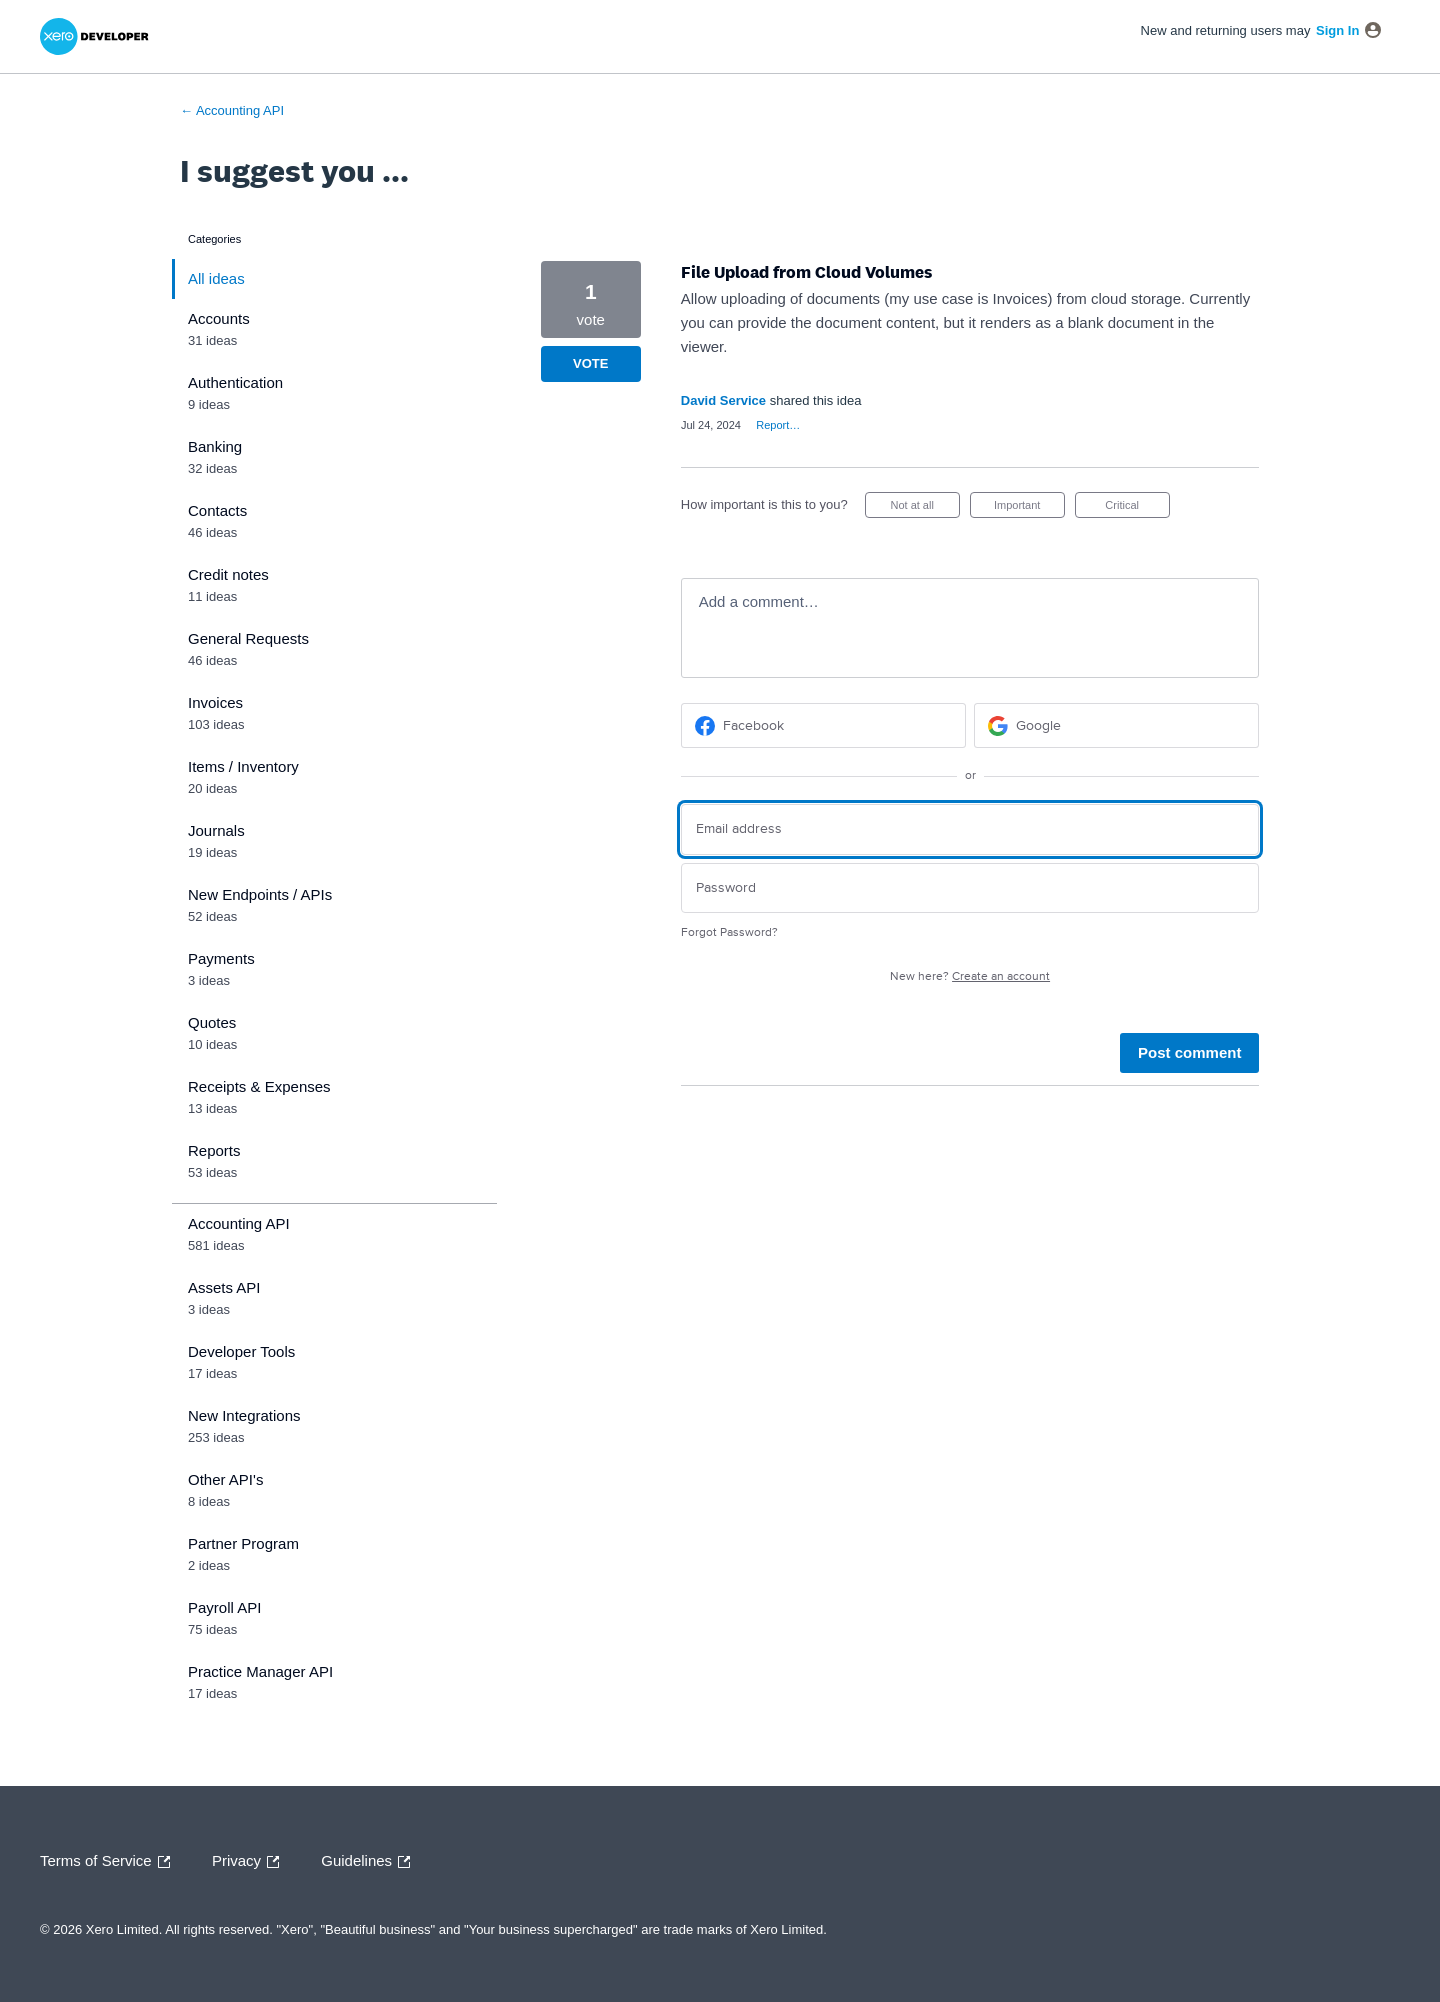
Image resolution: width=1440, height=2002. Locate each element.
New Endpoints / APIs (260, 894)
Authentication (235, 382)
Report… (778, 425)
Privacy (250, 1862)
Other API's (225, 1479)
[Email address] (970, 829)
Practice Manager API (260, 1671)
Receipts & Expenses (259, 1086)
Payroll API (224, 1607)
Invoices (215, 702)
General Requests (248, 638)
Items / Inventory (243, 766)
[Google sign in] (1116, 725)
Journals (216, 830)
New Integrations (244, 1415)
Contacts (217, 510)
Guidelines (370, 1862)
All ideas (216, 278)
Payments (221, 958)
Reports (214, 1150)
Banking (215, 446)
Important (1029, 508)
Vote (590, 363)
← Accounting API (232, 110)
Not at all (924, 508)
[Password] (970, 888)
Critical (1137, 508)
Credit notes (228, 574)
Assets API (224, 1287)
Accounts (219, 318)
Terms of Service (110, 1862)
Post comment (1189, 1052)
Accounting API (239, 1223)
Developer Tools (241, 1351)
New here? (970, 976)
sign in (1337, 30)
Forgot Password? (729, 932)
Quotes (212, 1022)
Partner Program (243, 1543)
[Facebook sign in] (823, 725)
